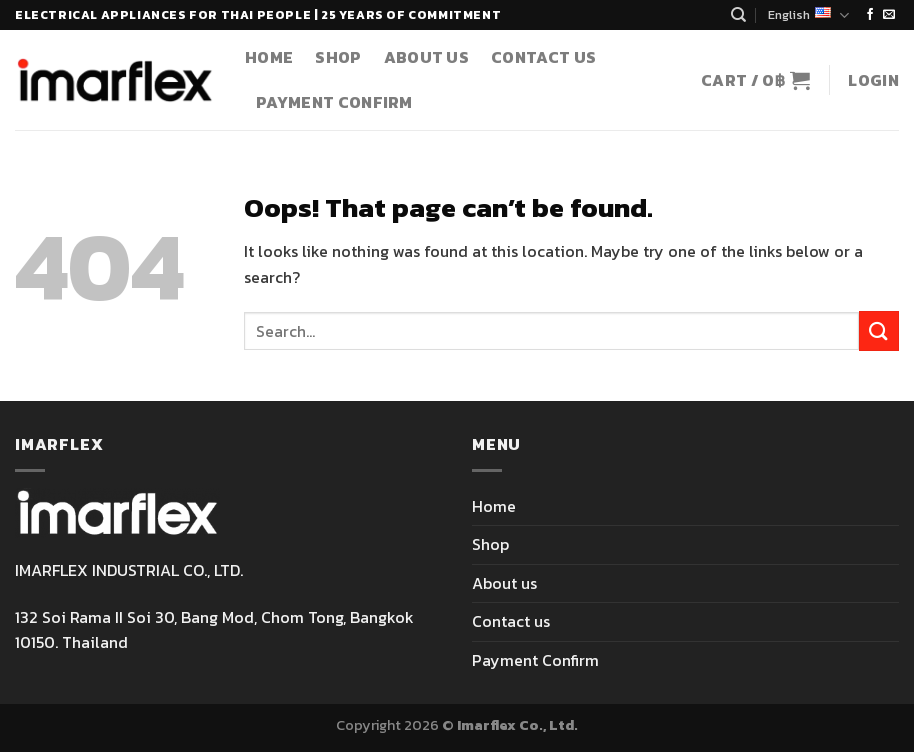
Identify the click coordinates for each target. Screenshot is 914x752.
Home (269, 57)
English (808, 15)
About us (427, 57)
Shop (338, 57)
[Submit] (879, 330)
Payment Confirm (334, 102)
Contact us (543, 57)
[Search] (738, 15)
